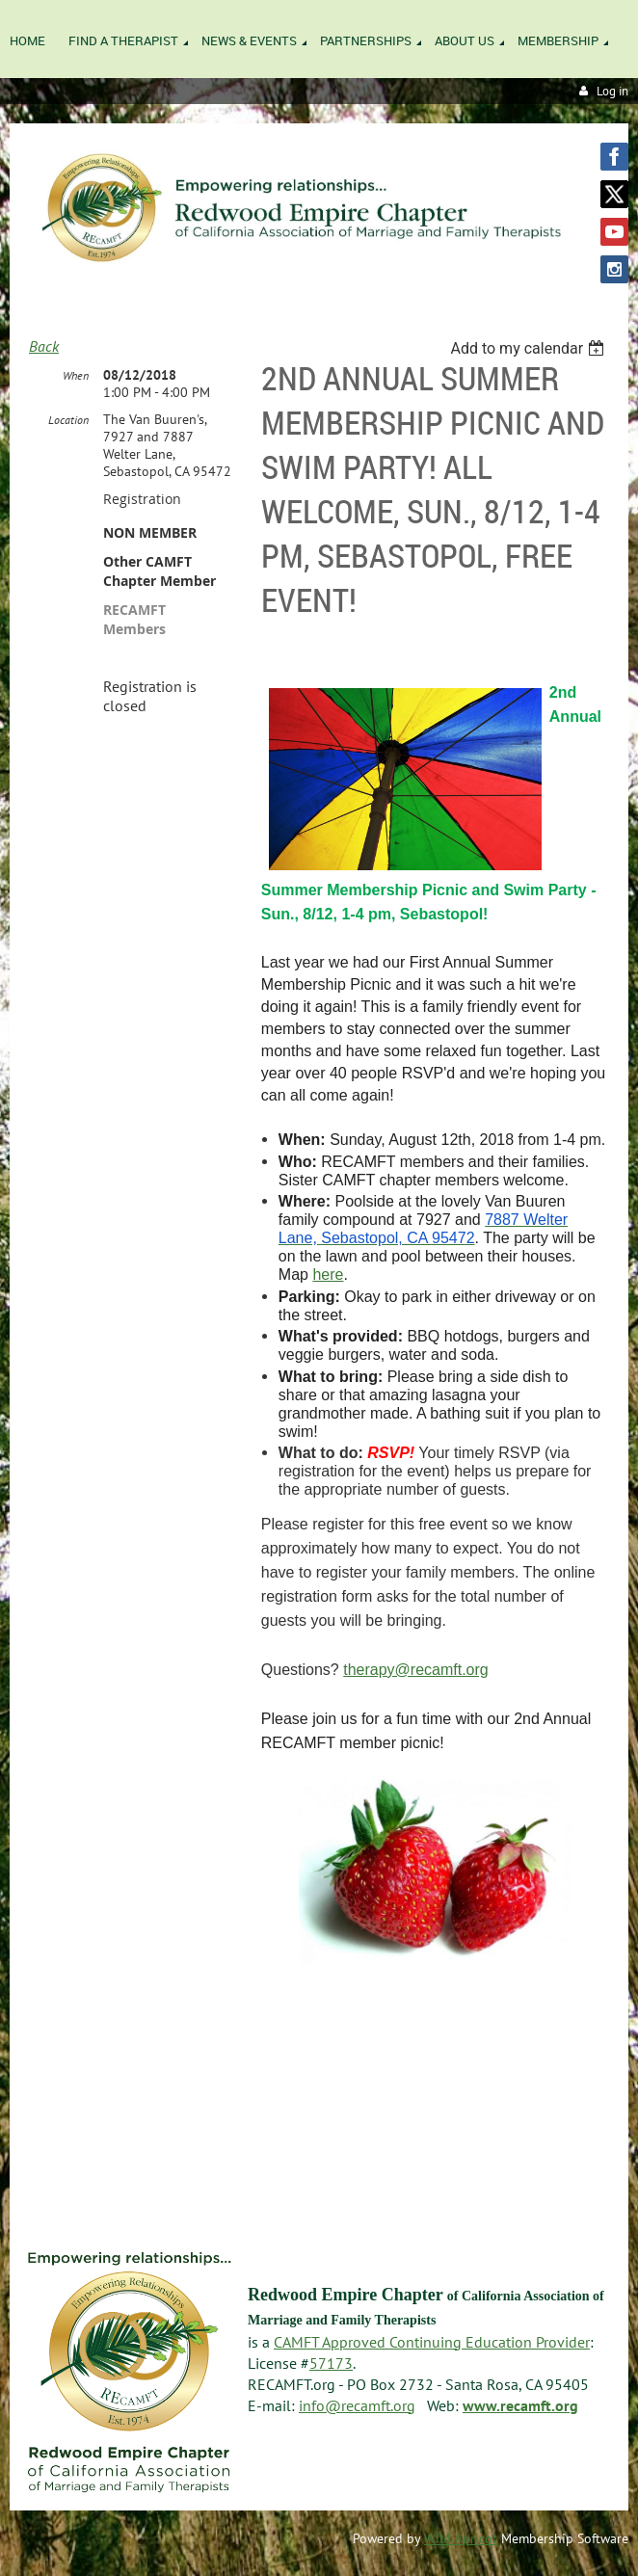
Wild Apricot (460, 2538)
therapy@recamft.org (416, 1669)
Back (44, 346)
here (327, 1274)
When (76, 375)
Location (68, 419)
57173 (331, 2363)
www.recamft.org (520, 2405)
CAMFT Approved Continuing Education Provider (432, 2341)
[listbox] (529, 348)
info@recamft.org (357, 2405)
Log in (612, 91)
